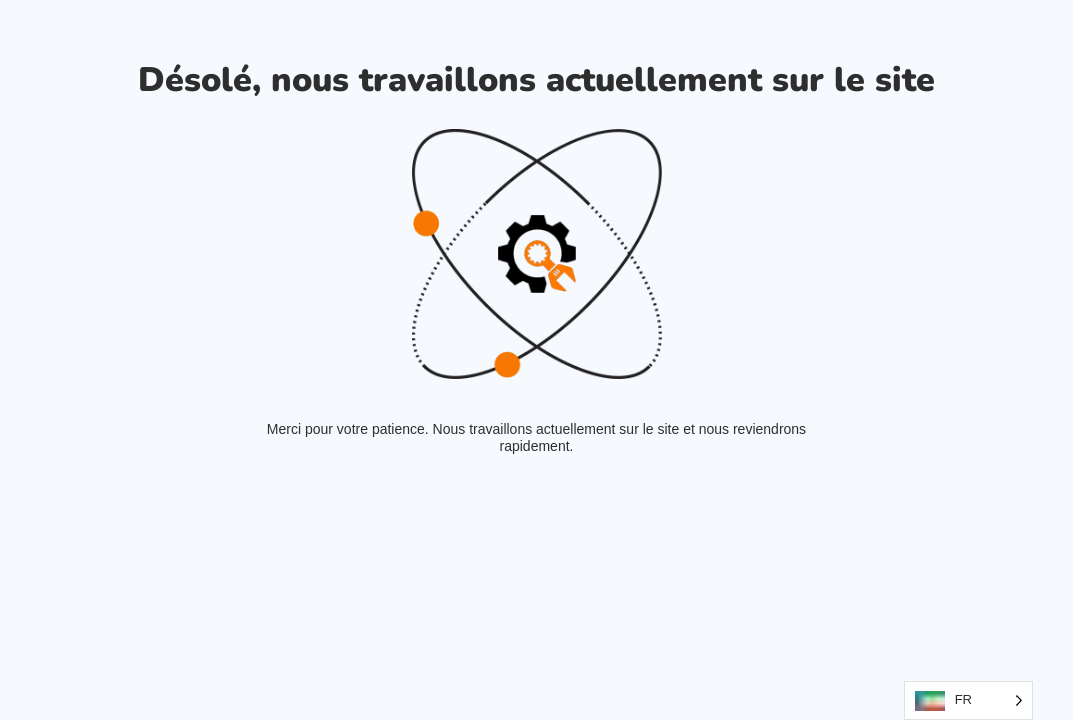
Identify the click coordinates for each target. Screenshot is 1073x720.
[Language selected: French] (968, 700)
